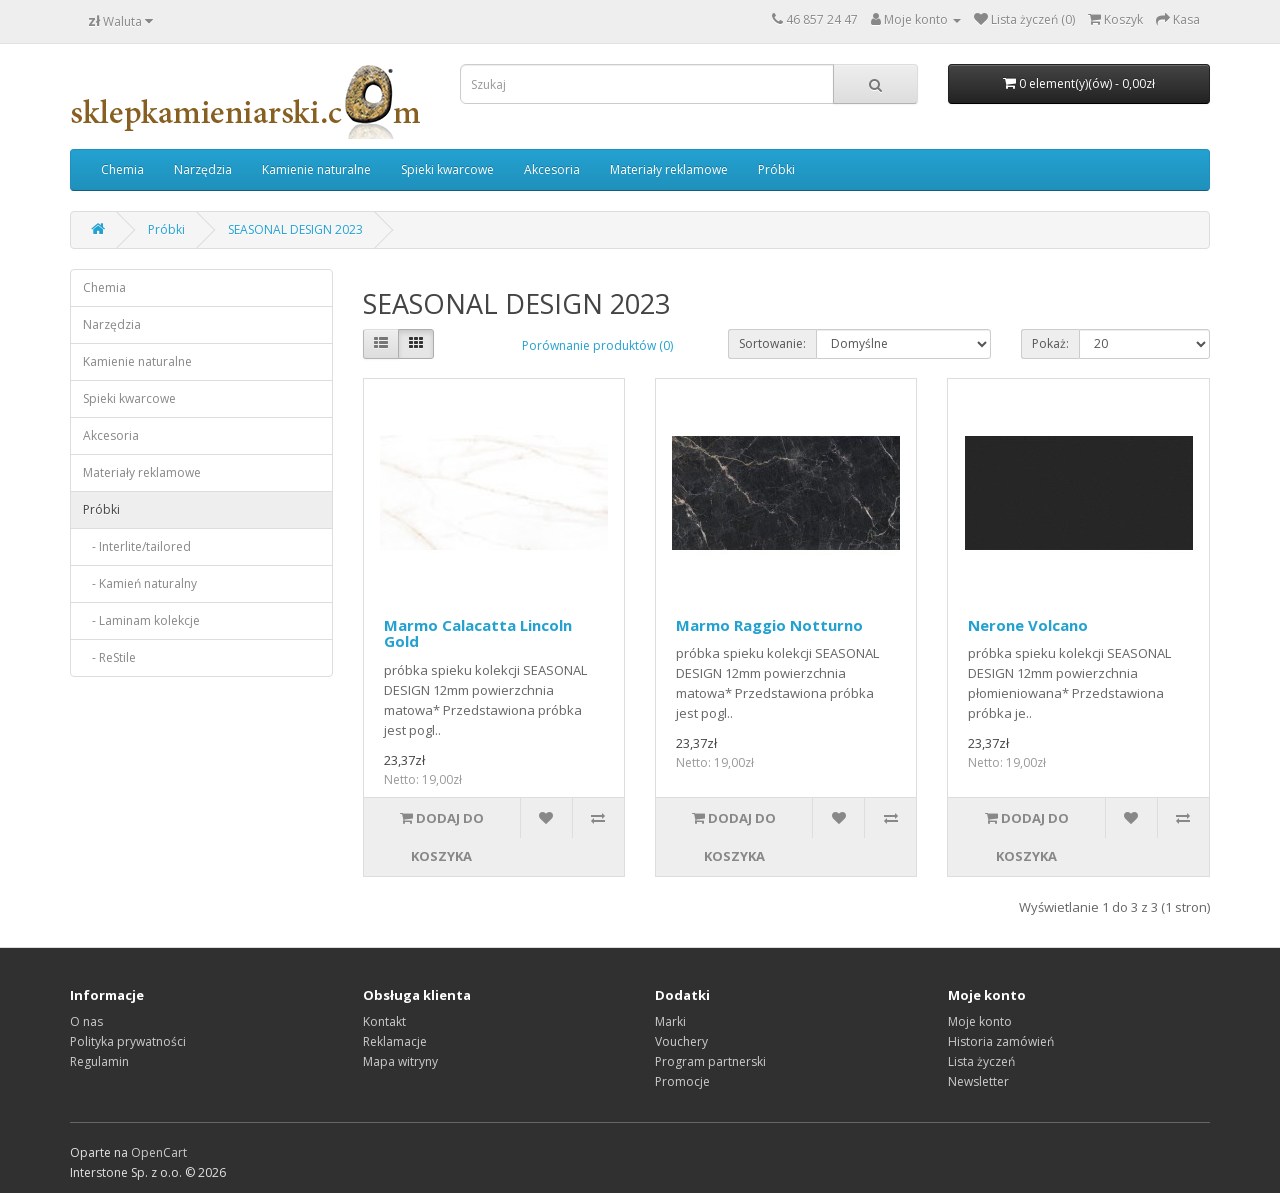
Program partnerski (710, 1061)
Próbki (776, 169)
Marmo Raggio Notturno (769, 625)
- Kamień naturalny (140, 583)
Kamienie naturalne (316, 169)
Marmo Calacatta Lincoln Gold (478, 633)
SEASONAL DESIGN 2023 (295, 229)
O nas (86, 1021)
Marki (670, 1021)
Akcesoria (552, 169)
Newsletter (978, 1081)
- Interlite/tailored (137, 546)
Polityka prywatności (128, 1041)
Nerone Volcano (1028, 625)
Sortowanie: (772, 343)
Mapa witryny (400, 1061)
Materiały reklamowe (669, 169)
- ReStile (109, 657)
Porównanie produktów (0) (597, 345)
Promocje (682, 1081)
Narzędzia (203, 169)
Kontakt (384, 1021)
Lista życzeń (981, 1061)
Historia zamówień (1001, 1041)
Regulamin (99, 1061)
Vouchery (681, 1041)
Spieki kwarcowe (447, 169)
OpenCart (159, 1152)
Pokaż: (1050, 343)
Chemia (122, 169)
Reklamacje (395, 1041)
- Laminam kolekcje (141, 620)
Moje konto (980, 1021)
